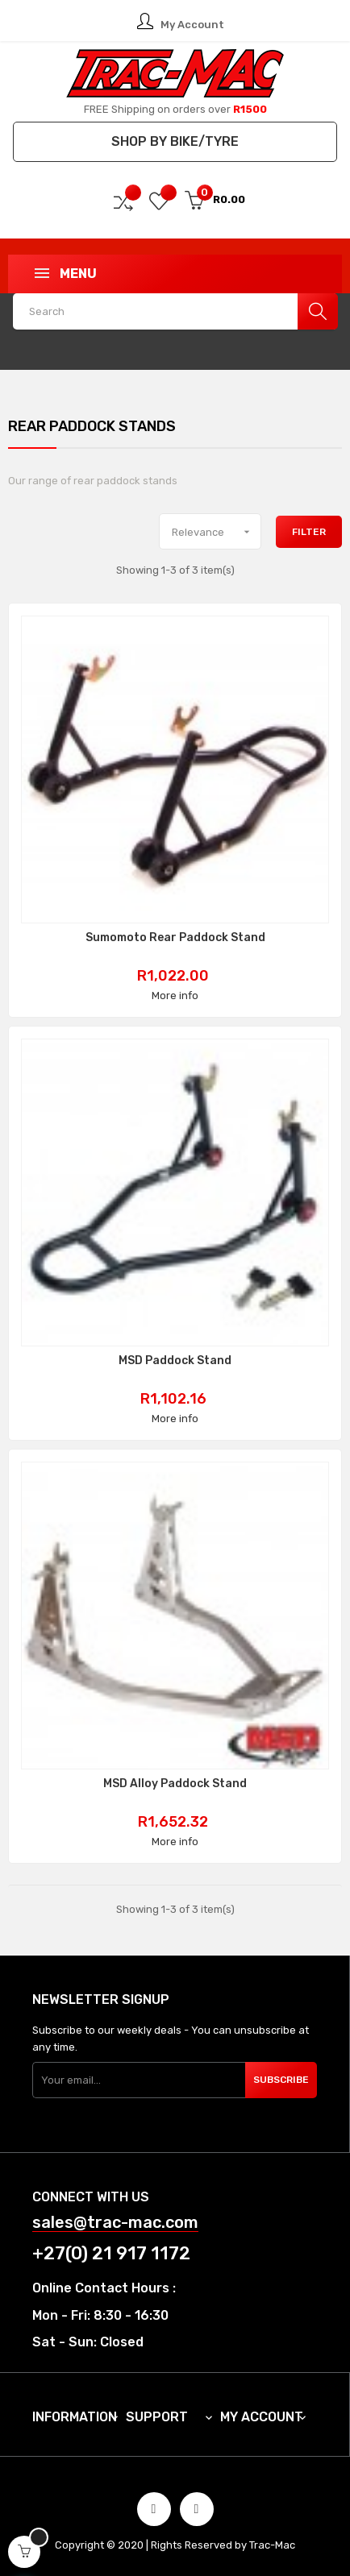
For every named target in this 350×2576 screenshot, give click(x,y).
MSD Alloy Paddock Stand (175, 1783)
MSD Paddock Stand (175, 1360)
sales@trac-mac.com (115, 2222)
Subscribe (281, 2079)
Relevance (216, 532)
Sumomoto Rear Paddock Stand (175, 937)
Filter (309, 531)
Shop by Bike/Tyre (175, 141)
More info (175, 995)
